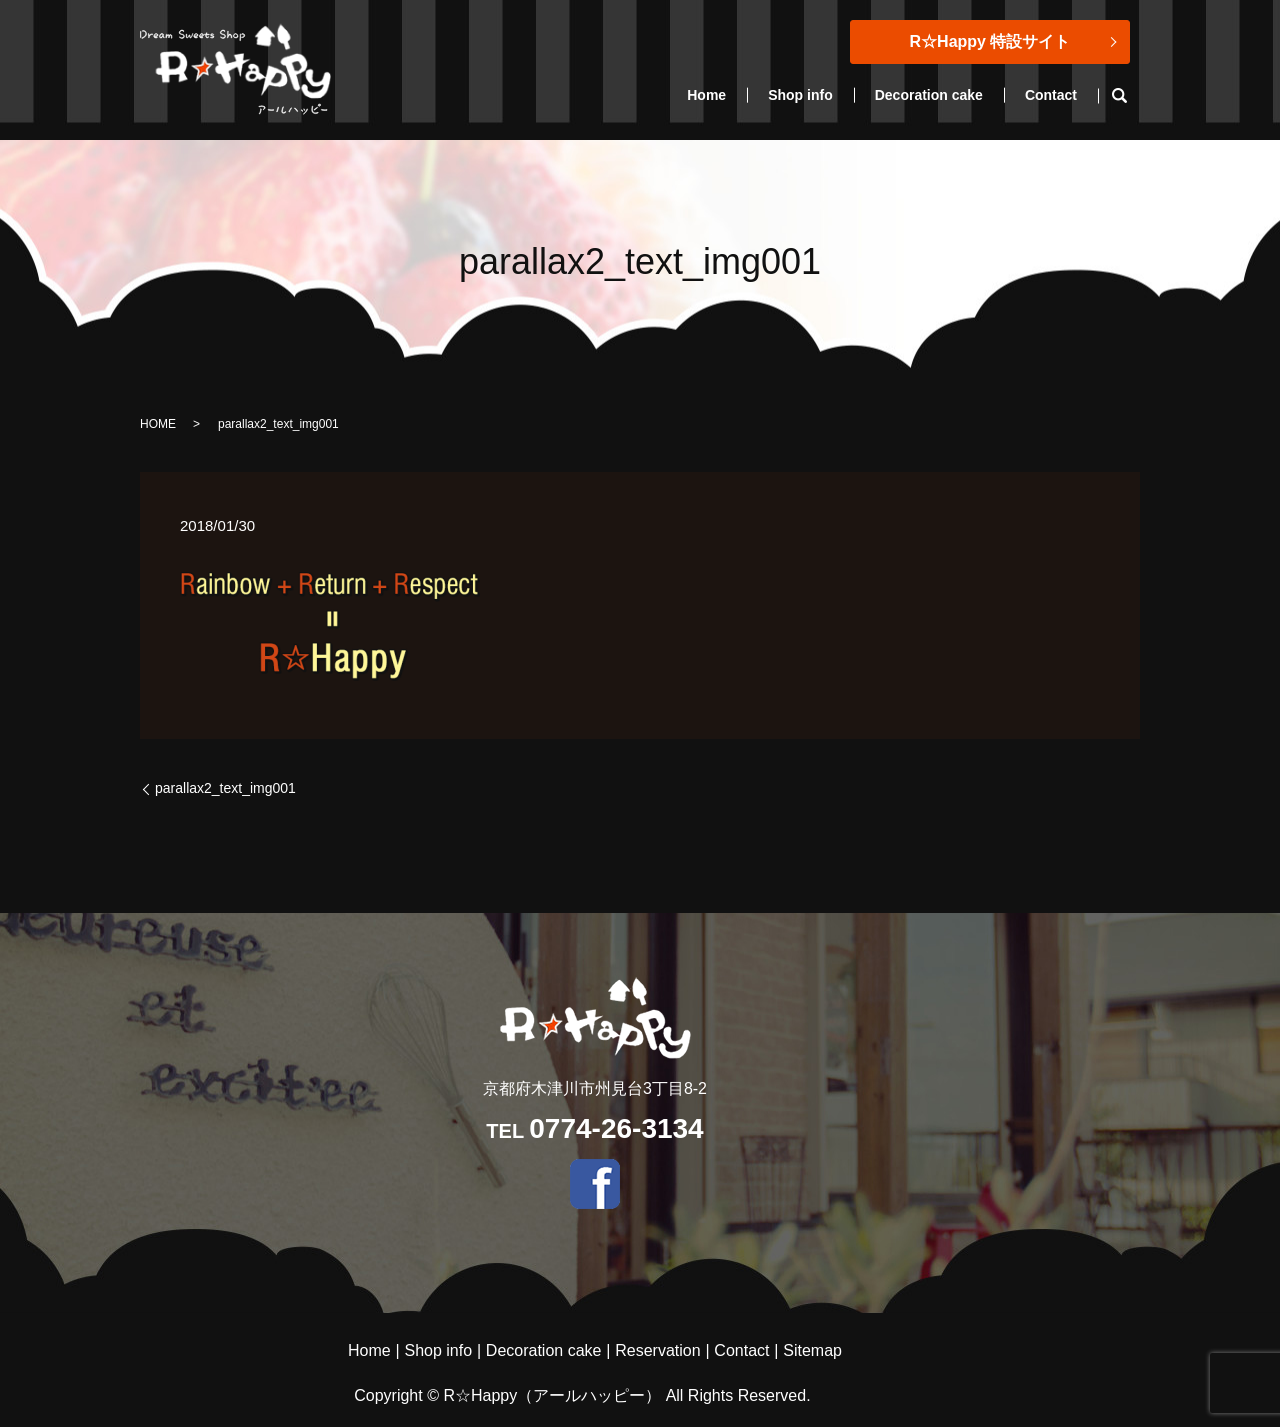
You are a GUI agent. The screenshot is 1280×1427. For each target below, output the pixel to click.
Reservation (657, 1350)
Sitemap (812, 1350)
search (1129, 96)
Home (706, 95)
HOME (158, 424)
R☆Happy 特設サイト (990, 41)
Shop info (800, 95)
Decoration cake (929, 95)
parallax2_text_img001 (225, 788)
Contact (1051, 95)
